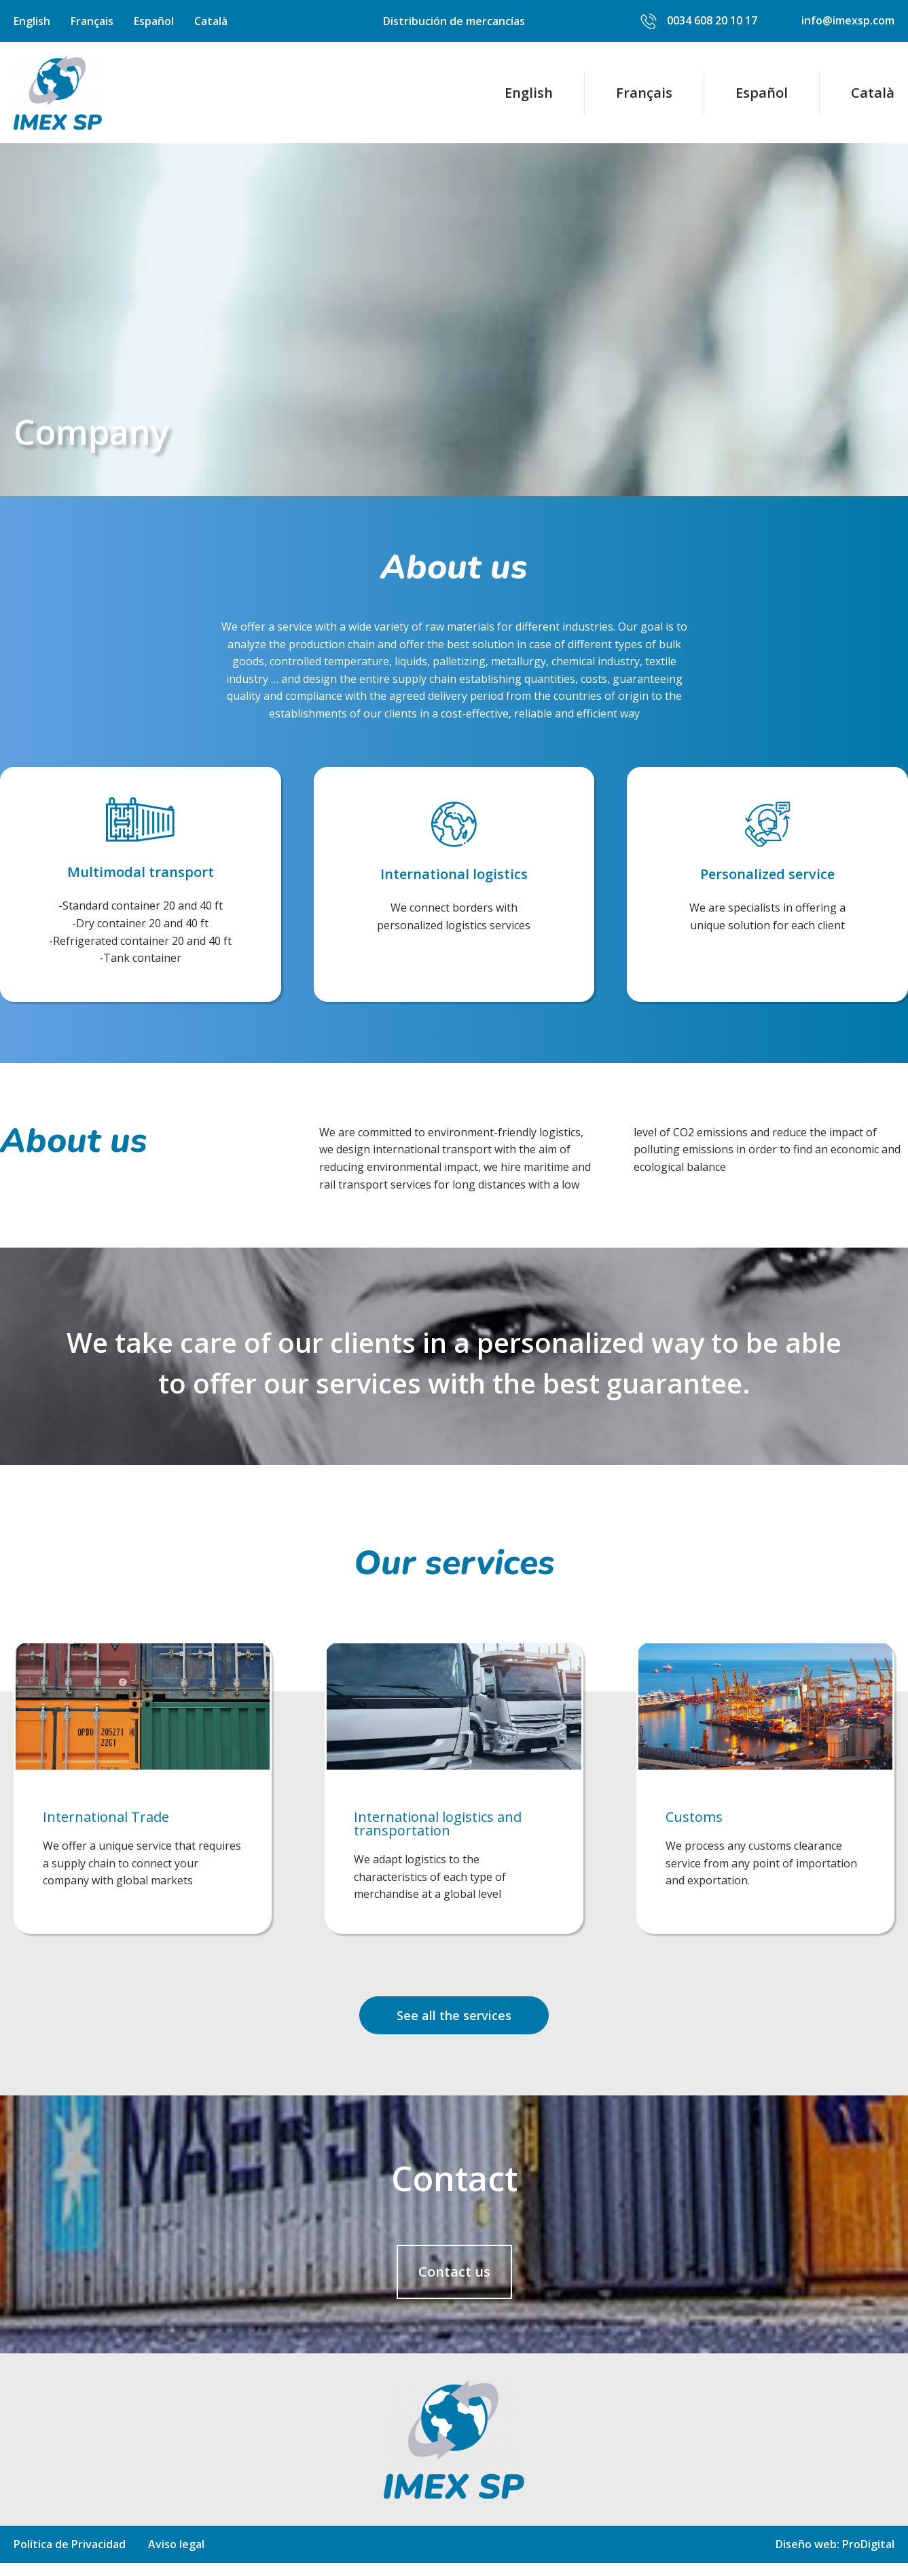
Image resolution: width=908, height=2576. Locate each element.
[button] (454, 2028)
